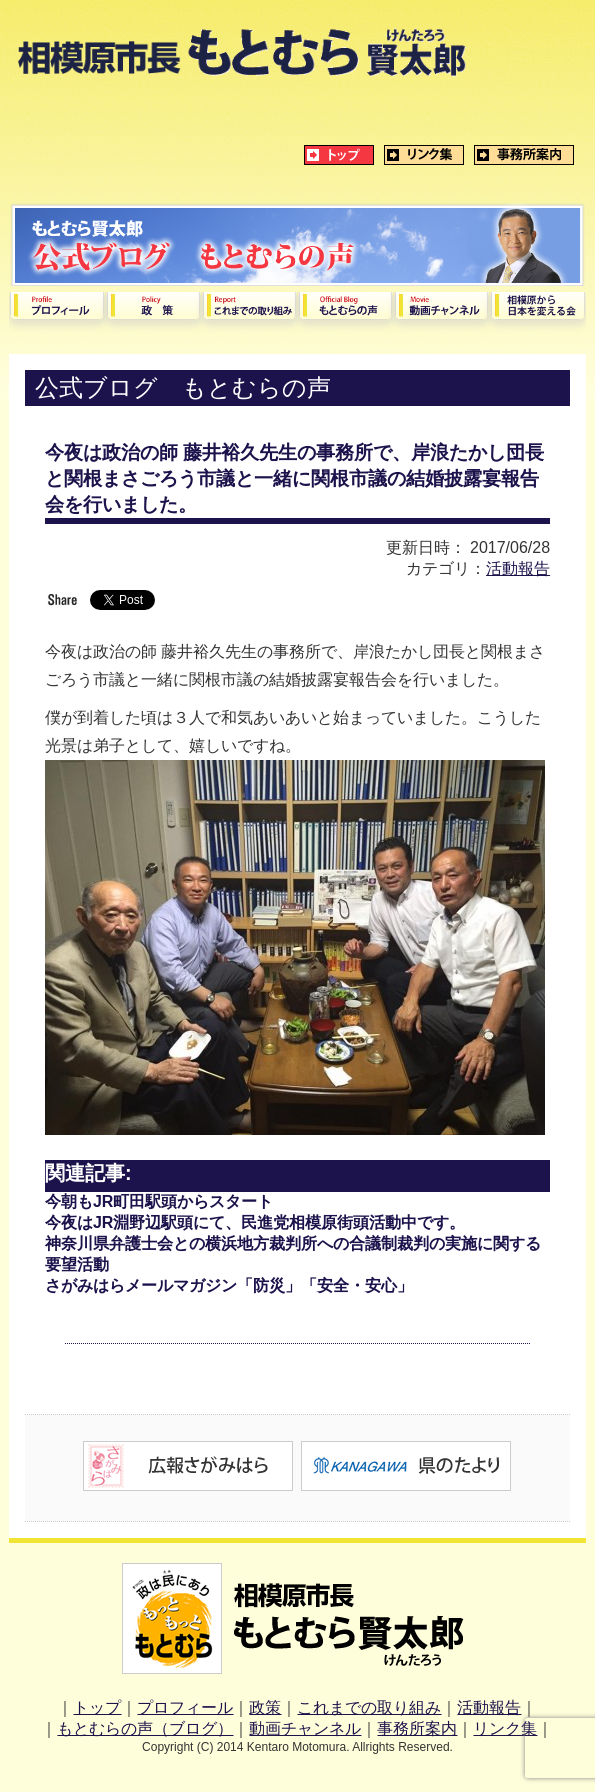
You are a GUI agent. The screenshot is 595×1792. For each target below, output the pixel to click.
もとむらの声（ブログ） (145, 1728)
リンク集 (505, 1728)
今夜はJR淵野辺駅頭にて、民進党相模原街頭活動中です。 (255, 1222)
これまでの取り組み (369, 1707)
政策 (265, 1707)
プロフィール (185, 1707)
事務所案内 (417, 1728)
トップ (97, 1707)
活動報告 (518, 568)
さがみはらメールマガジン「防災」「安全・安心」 (229, 1285)
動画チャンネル (305, 1728)
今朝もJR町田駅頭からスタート (159, 1201)
